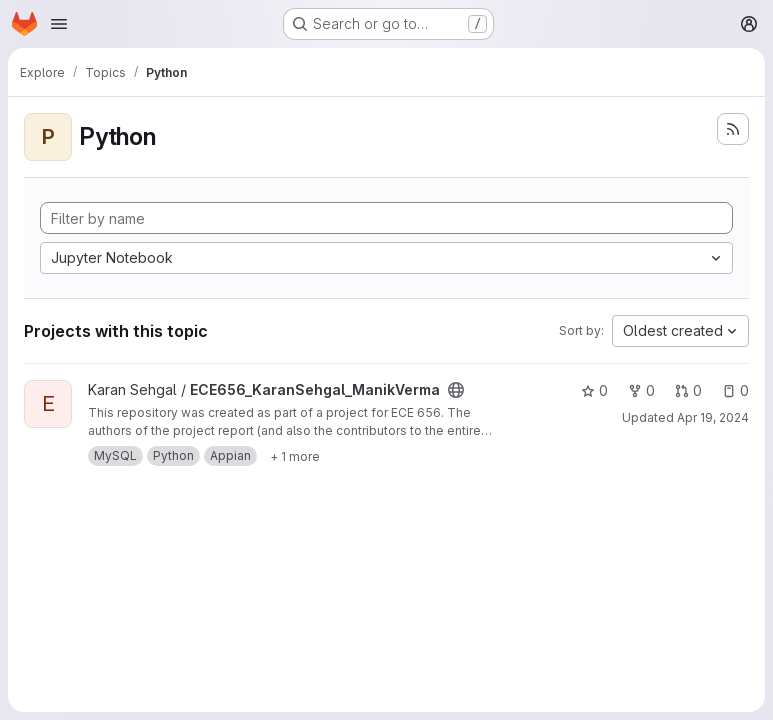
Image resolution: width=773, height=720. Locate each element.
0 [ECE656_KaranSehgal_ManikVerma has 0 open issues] (735, 390)
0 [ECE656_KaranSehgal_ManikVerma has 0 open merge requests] (688, 390)
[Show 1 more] (295, 456)
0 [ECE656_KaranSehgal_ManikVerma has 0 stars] (594, 390)
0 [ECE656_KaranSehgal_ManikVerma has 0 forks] (641, 390)
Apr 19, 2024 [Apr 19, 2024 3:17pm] (713, 417)
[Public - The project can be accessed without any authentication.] (456, 390)
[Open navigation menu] (59, 24)
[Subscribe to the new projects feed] (733, 129)
